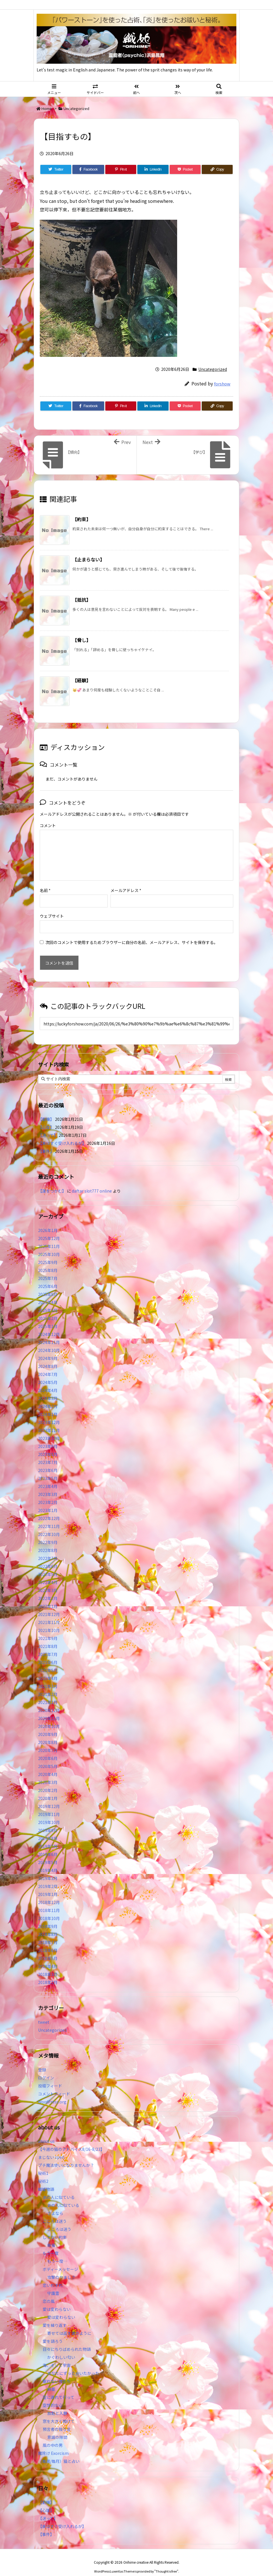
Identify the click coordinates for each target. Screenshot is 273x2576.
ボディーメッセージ (60, 2260)
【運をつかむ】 (52, 1182)
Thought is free (166, 2562)
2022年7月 (48, 1549)
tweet (43, 2013)
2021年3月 (48, 1677)
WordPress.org (52, 2092)
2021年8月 (48, 1637)
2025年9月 (48, 1253)
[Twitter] (55, 169)
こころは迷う (55, 2212)
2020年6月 (48, 1749)
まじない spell (51, 2148)
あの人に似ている (59, 2188)
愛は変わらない (57, 2300)
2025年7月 (48, 1269)
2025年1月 (48, 1317)
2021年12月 (49, 1605)
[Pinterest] (120, 169)
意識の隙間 (57, 2428)
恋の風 (49, 2292)
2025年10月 (49, 1245)
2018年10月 (49, 1909)
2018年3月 (48, 1965)
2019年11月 (49, 1805)
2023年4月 (48, 1477)
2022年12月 (49, 1509)
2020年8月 (48, 1733)
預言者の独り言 (57, 2420)
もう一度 (51, 2244)
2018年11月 (49, 1901)
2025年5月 (48, 1285)
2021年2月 (48, 1685)
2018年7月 (48, 1933)
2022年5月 (48, 1565)
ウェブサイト (52, 907)
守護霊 (53, 2284)
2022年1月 (48, 1597)
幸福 (51, 2236)
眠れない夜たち (57, 2372)
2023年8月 (48, 1445)
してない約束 (55, 2228)
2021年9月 (48, 1629)
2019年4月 (48, 1861)
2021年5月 (48, 1661)
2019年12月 (49, 1797)
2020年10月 (49, 1717)
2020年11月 (49, 1709)
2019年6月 (48, 1845)
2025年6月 (48, 1277)
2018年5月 (48, 1949)
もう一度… (57, 2252)
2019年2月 (48, 1877)
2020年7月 (48, 1741)
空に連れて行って (58, 2388)
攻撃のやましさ (63, 2268)
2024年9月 (48, 1349)
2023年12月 (49, 1413)
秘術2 (43, 2172)
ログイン (46, 2068)
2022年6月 (48, 1557)
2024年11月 (49, 1333)
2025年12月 (49, 1229)
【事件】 (46, 1142)
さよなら (55, 2204)
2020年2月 (48, 1781)
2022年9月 (48, 1533)
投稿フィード (50, 2076)
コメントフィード (54, 2084)
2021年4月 (48, 1669)
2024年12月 (49, 1325)
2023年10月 (49, 1429)
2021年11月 (49, 1613)
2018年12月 (49, 1893)
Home (46, 108)
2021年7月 (48, 1645)
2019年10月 (49, 1813)
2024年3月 (48, 1389)
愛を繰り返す (55, 2316)
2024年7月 (48, 1365)
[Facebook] (88, 169)
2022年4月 (48, 1573)
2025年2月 (48, 1309)
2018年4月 (48, 1957)
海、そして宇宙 (57, 2356)
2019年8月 (48, 1829)
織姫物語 (46, 2180)
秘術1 (43, 2164)
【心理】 (46, 1118)
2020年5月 (48, 1757)
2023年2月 (48, 1493)
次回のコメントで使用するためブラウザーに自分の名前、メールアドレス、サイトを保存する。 (132, 933)
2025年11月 (49, 1237)
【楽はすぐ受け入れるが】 (62, 1134)
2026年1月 (48, 1221)
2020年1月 (48, 1789)
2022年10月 (49, 1525)
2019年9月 (48, 1821)
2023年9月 (48, 1437)
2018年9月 (48, 1917)
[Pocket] (185, 169)
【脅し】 (81, 640)
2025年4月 (48, 1293)
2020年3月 (48, 1773)
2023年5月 (48, 1469)
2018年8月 (48, 1925)
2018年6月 (48, 1941)
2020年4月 (48, 1765)
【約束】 (81, 519)
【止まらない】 (88, 559)
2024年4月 (48, 1381)
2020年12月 (49, 1701)
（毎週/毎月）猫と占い (59, 2452)
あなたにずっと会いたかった (73, 2364)
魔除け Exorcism (53, 2444)
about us (46, 2132)
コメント (48, 825)
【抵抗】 (81, 599)
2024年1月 (48, 1405)
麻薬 (51, 2380)
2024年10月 (49, 1341)
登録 (42, 2060)
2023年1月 (48, 1501)
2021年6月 (48, 1653)
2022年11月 (49, 1517)
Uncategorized (76, 108)
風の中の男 (53, 2436)
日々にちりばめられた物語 (67, 2340)
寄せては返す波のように (69, 2324)
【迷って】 (48, 1126)
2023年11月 (49, 1421)
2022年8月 (48, 1541)
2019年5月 (48, 1853)
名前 (45, 881)
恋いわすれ (53, 2276)
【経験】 (81, 680)
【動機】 (46, 1110)
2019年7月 (48, 1837)
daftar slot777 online (92, 1182)
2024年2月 (48, 1397)
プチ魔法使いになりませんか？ (66, 2156)
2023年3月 (48, 1485)
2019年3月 (48, 1869)
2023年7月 (48, 1453)
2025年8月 (48, 1261)
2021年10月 (49, 1621)
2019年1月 (48, 1885)
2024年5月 (48, 1373)
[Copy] (217, 169)
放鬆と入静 (57, 2404)
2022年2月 (48, 1589)
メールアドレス (125, 881)
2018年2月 (48, 1973)
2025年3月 (48, 1301)
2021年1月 (48, 1693)
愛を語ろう (53, 2332)
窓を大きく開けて (59, 2412)
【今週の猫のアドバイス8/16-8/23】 (71, 2140)
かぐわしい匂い (61, 2348)
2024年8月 (48, 1357)
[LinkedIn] (152, 169)
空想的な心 (53, 2396)
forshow (222, 384)
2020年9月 (48, 1725)
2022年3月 (48, 1581)
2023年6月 (48, 1461)
